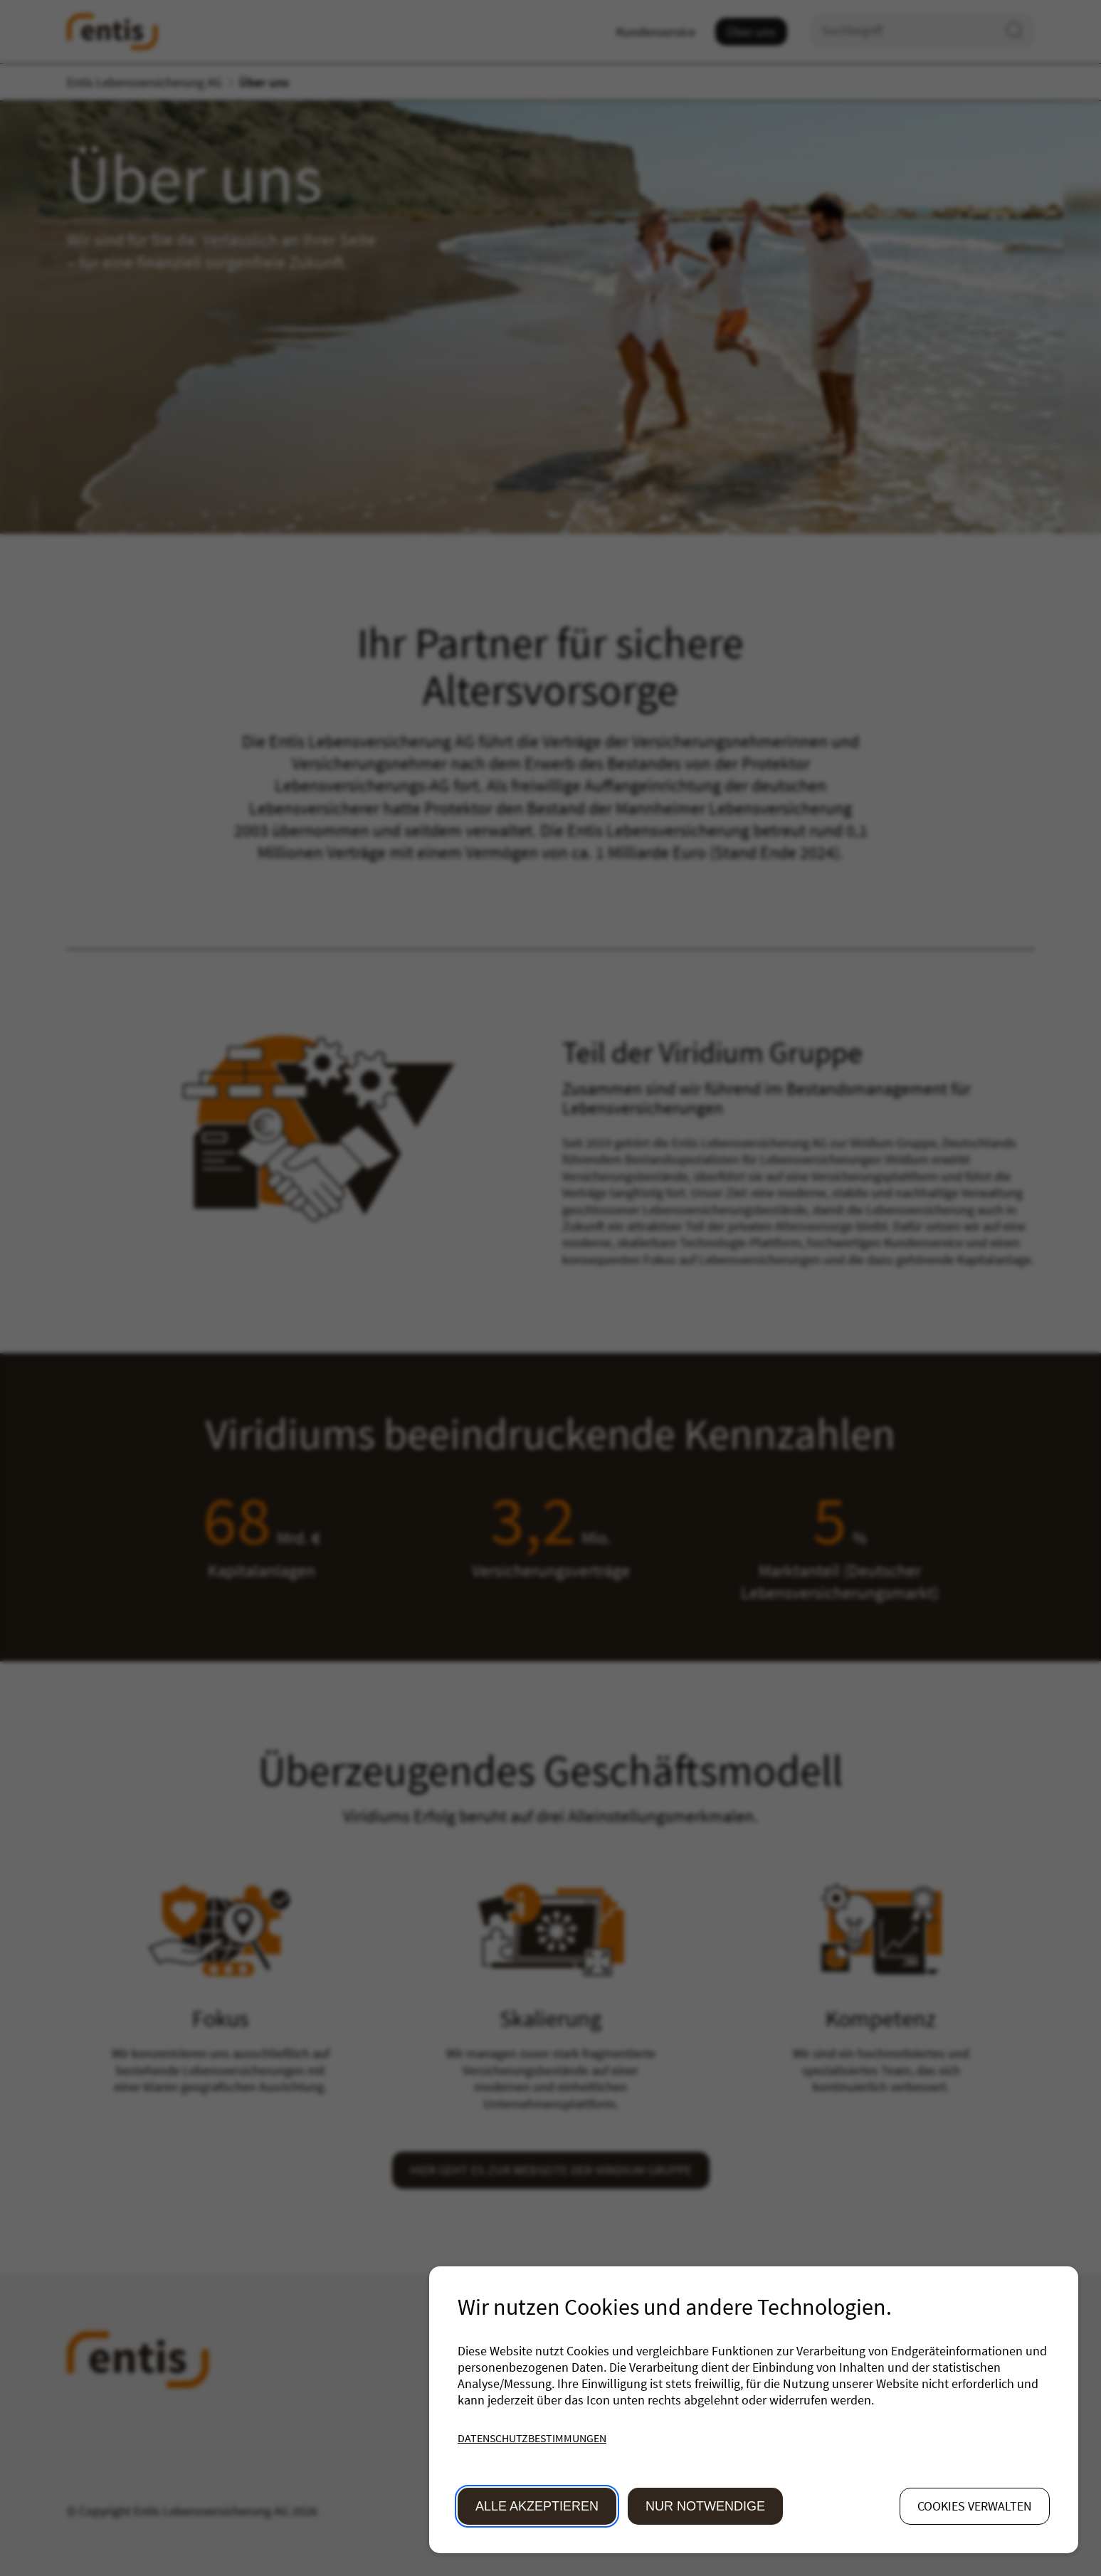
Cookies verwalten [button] (974, 2506)
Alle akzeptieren (537, 2506)
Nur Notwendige (705, 2506)
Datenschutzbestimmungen (532, 2438)
